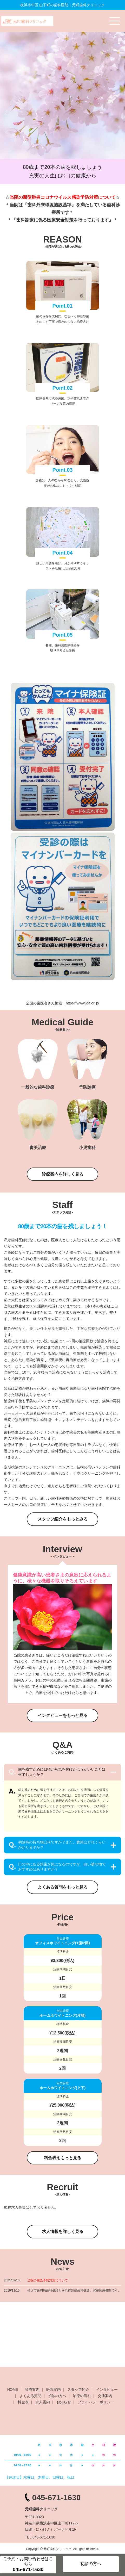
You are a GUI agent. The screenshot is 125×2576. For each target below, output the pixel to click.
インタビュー (107, 2389)
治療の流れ (82, 2396)
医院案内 (53, 2389)
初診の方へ (57, 2396)
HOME (12, 2389)
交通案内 (105, 2396)
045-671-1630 (56, 2497)
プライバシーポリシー (96, 2402)
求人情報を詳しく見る (62, 2231)
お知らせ (63, 2402)
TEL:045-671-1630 (40, 2537)
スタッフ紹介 (78, 2389)
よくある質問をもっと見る (63, 1887)
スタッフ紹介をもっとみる (63, 1519)
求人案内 (42, 2402)
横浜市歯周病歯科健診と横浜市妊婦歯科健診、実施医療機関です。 (74, 2290)
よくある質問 (30, 2396)
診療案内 (32, 2389)
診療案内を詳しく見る (62, 1174)
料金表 (23, 2402)
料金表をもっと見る (62, 2158)
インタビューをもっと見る (63, 1715)
